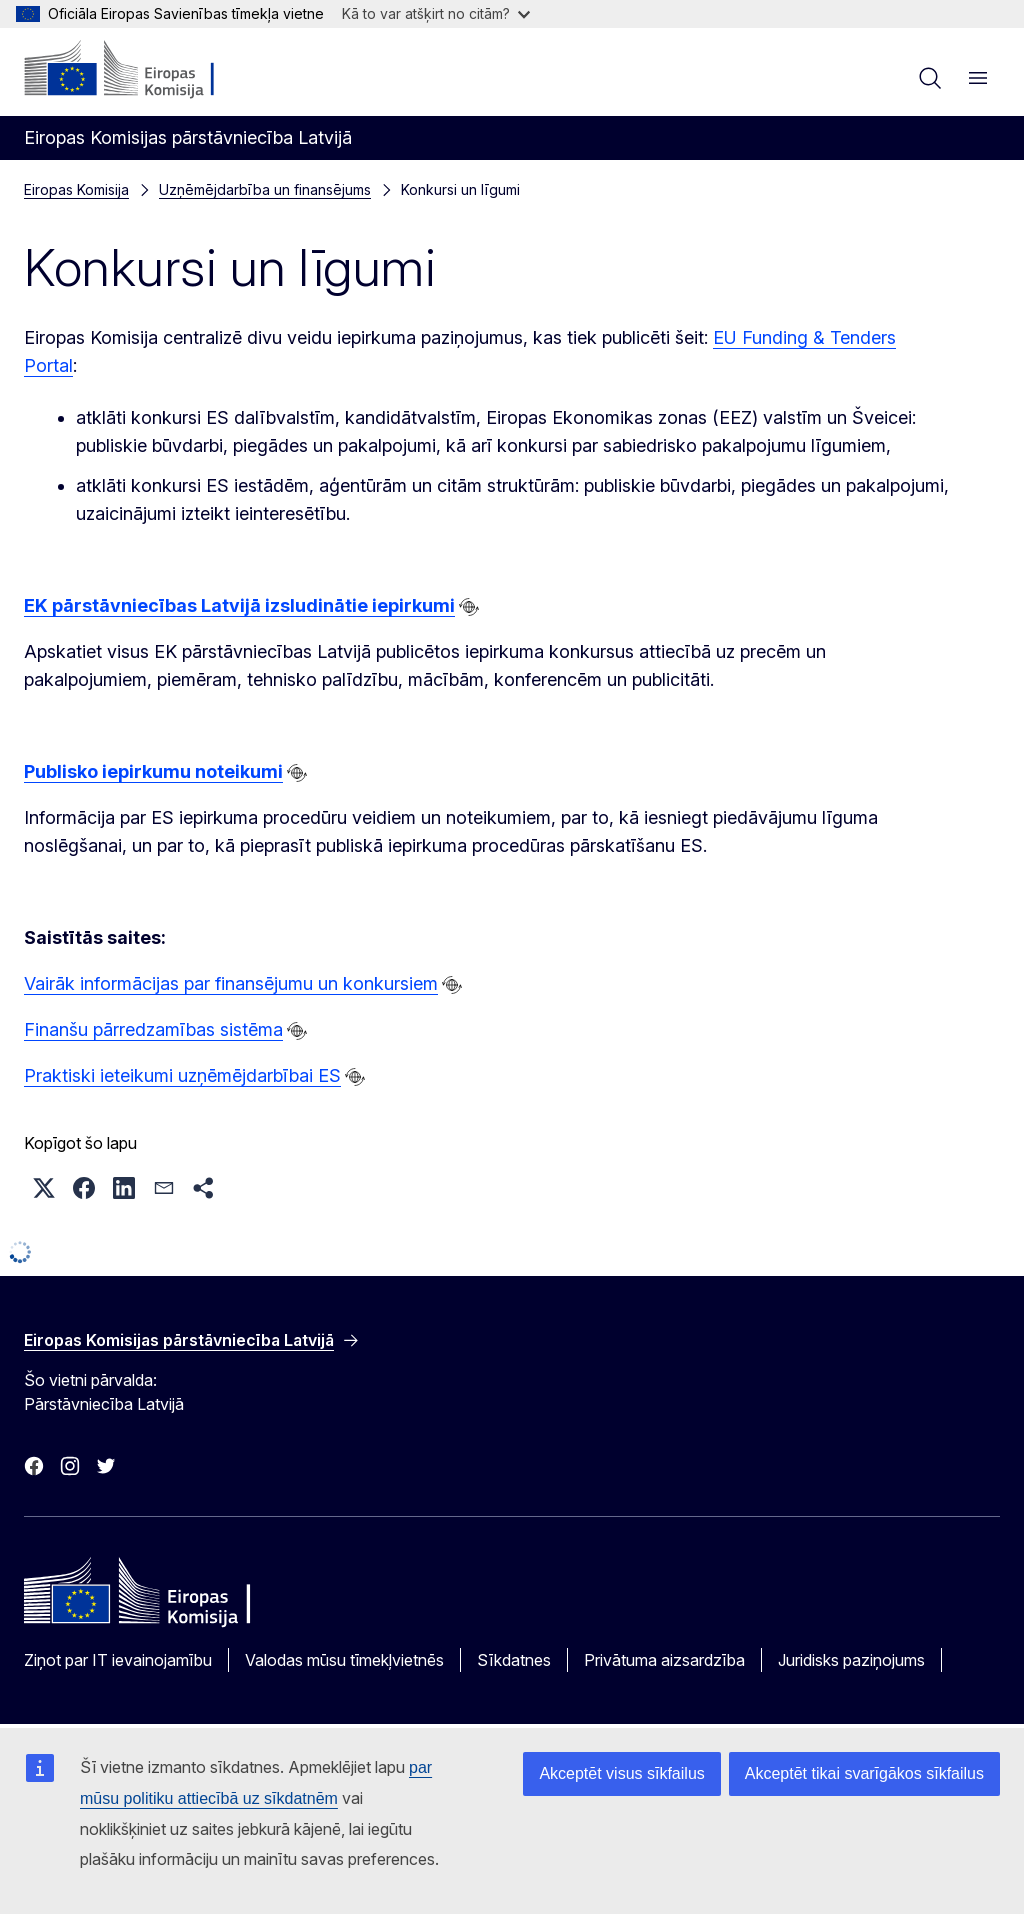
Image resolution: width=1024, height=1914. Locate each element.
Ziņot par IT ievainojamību (118, 1660)
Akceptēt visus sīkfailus (621, 1773)
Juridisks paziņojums (851, 1660)
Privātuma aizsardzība (664, 1660)
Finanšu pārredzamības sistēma (153, 1029)
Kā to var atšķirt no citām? (436, 13)
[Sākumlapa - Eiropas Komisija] (145, 70)
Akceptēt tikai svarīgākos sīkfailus (864, 1773)
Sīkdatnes (514, 1660)
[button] (44, 1188)
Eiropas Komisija (76, 189)
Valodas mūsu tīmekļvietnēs (344, 1660)
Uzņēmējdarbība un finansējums (265, 189)
